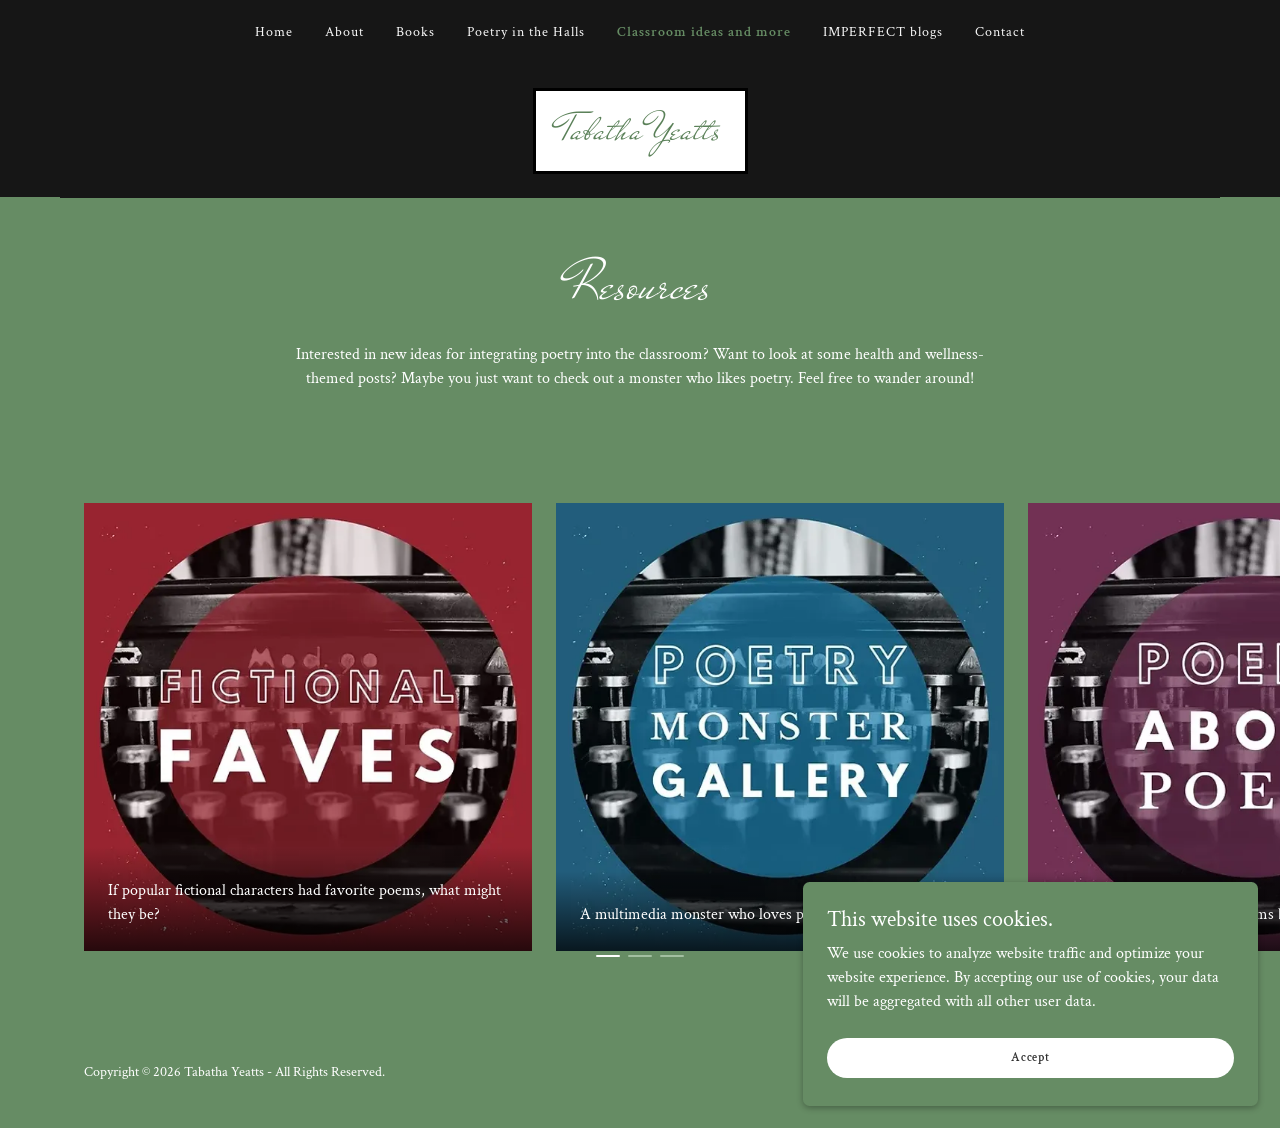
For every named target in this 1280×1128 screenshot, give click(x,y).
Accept (1055, 1056)
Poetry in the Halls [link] (526, 32)
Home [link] (274, 32)
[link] (640, 134)
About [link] (344, 32)
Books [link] (415, 32)
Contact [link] (1000, 32)
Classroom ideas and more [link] (704, 32)
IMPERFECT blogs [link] (883, 32)
